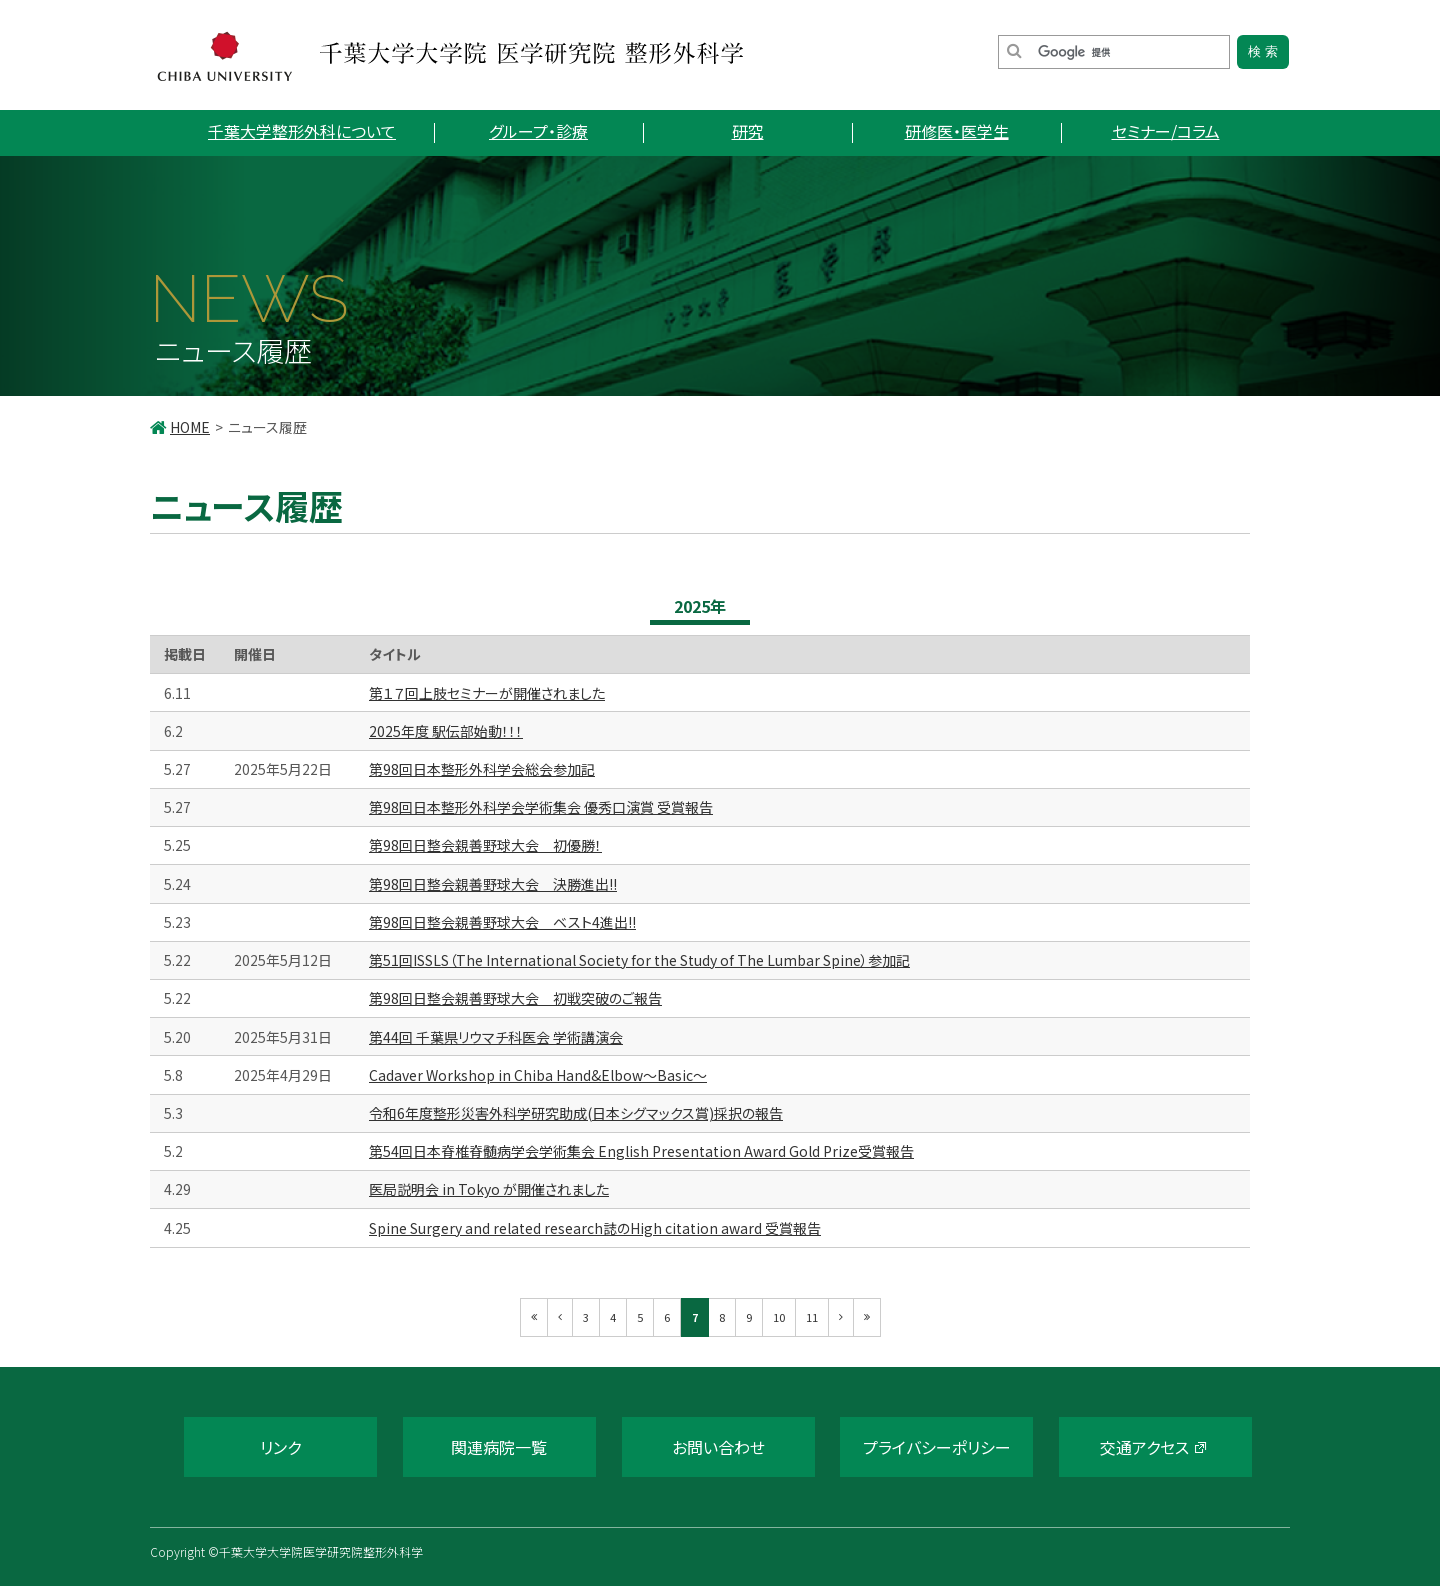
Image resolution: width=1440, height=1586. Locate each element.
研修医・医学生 (957, 131)
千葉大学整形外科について (302, 131)
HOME (190, 427)
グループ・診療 (538, 131)
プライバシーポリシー (937, 1447)
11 (812, 1317)
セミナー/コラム (1166, 131)
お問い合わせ (718, 1447)
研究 (748, 131)
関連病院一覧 (499, 1447)
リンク (280, 1447)
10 (779, 1317)
